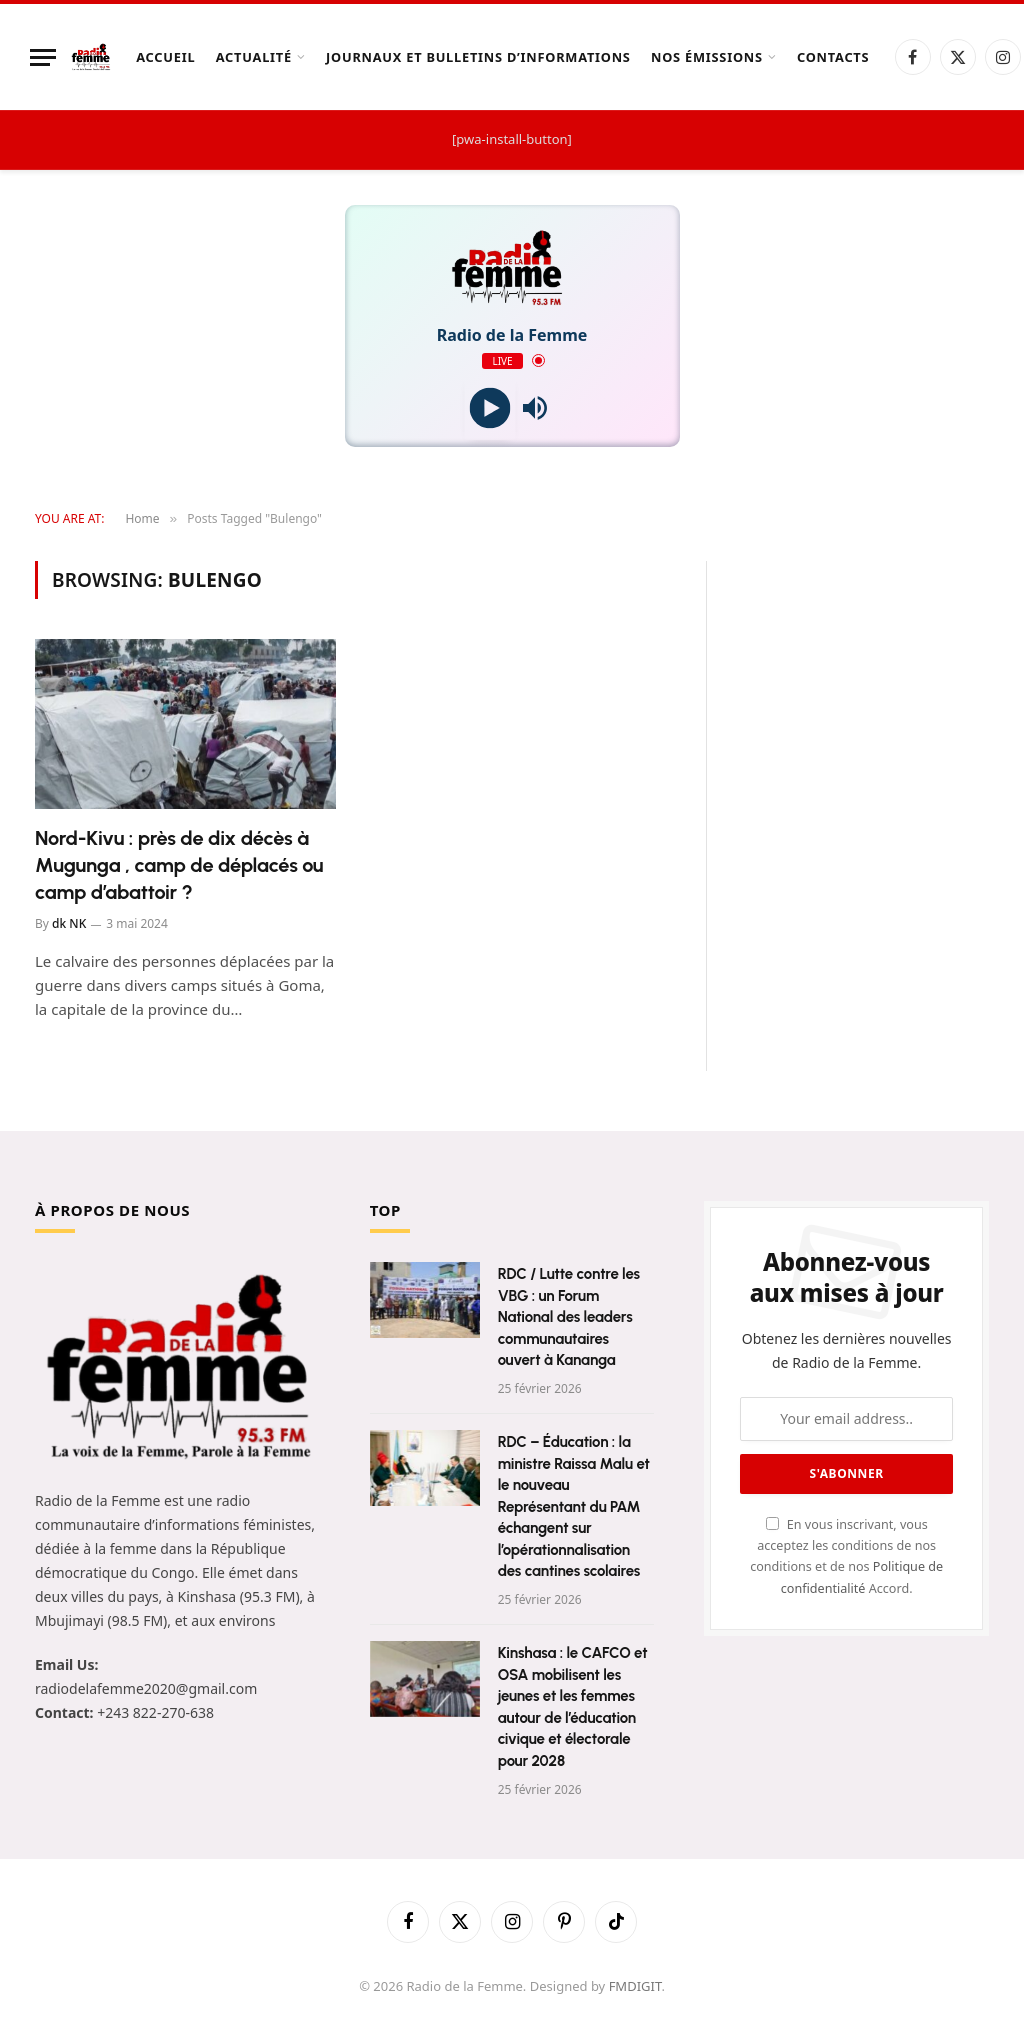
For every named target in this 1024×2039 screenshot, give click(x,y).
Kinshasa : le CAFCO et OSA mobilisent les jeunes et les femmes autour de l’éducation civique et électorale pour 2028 (573, 1706)
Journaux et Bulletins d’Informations (478, 57)
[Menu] (43, 57)
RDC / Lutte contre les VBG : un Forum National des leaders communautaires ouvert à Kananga (569, 1317)
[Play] (489, 408)
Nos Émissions (707, 57)
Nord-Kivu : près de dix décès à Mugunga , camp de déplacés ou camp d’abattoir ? (179, 865)
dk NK (69, 923)
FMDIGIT (635, 1986)
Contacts (833, 57)
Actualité (254, 57)
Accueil (165, 57)
